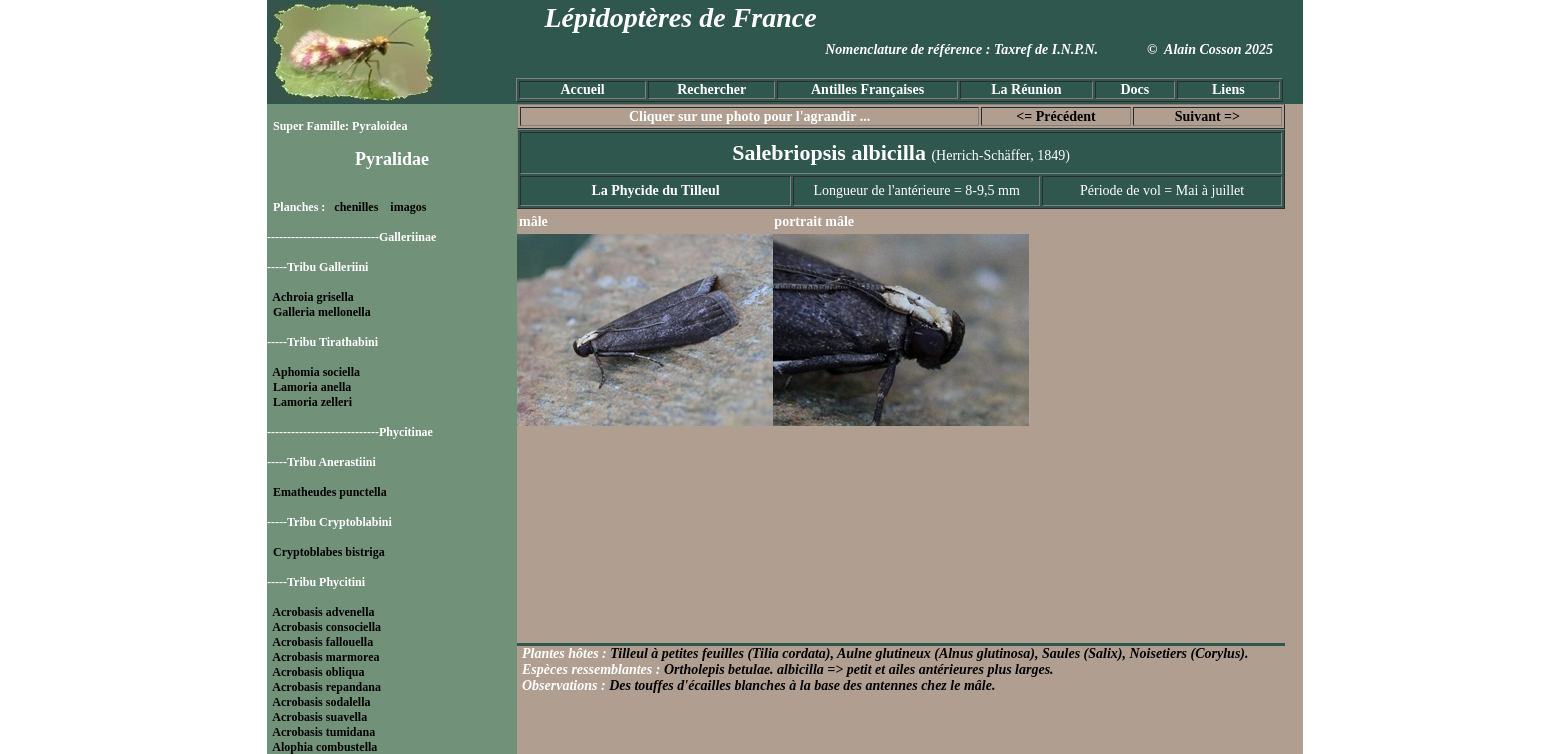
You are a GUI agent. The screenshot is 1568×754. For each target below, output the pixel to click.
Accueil (582, 89)
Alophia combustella (324, 747)
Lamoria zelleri (312, 402)
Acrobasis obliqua (318, 672)
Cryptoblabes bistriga (329, 552)
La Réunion (1026, 89)
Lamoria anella (312, 387)
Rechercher (711, 89)
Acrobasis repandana (326, 687)
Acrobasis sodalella (321, 702)
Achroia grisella (312, 297)
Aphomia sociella (316, 372)
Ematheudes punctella (330, 492)
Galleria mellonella (322, 312)
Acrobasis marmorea (325, 657)
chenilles (356, 207)
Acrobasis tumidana (323, 732)
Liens (1228, 89)
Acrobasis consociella (326, 627)
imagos (408, 207)
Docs (1134, 89)
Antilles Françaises (867, 89)
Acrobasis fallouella (322, 642)
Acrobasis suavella (319, 717)
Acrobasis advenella (323, 612)
